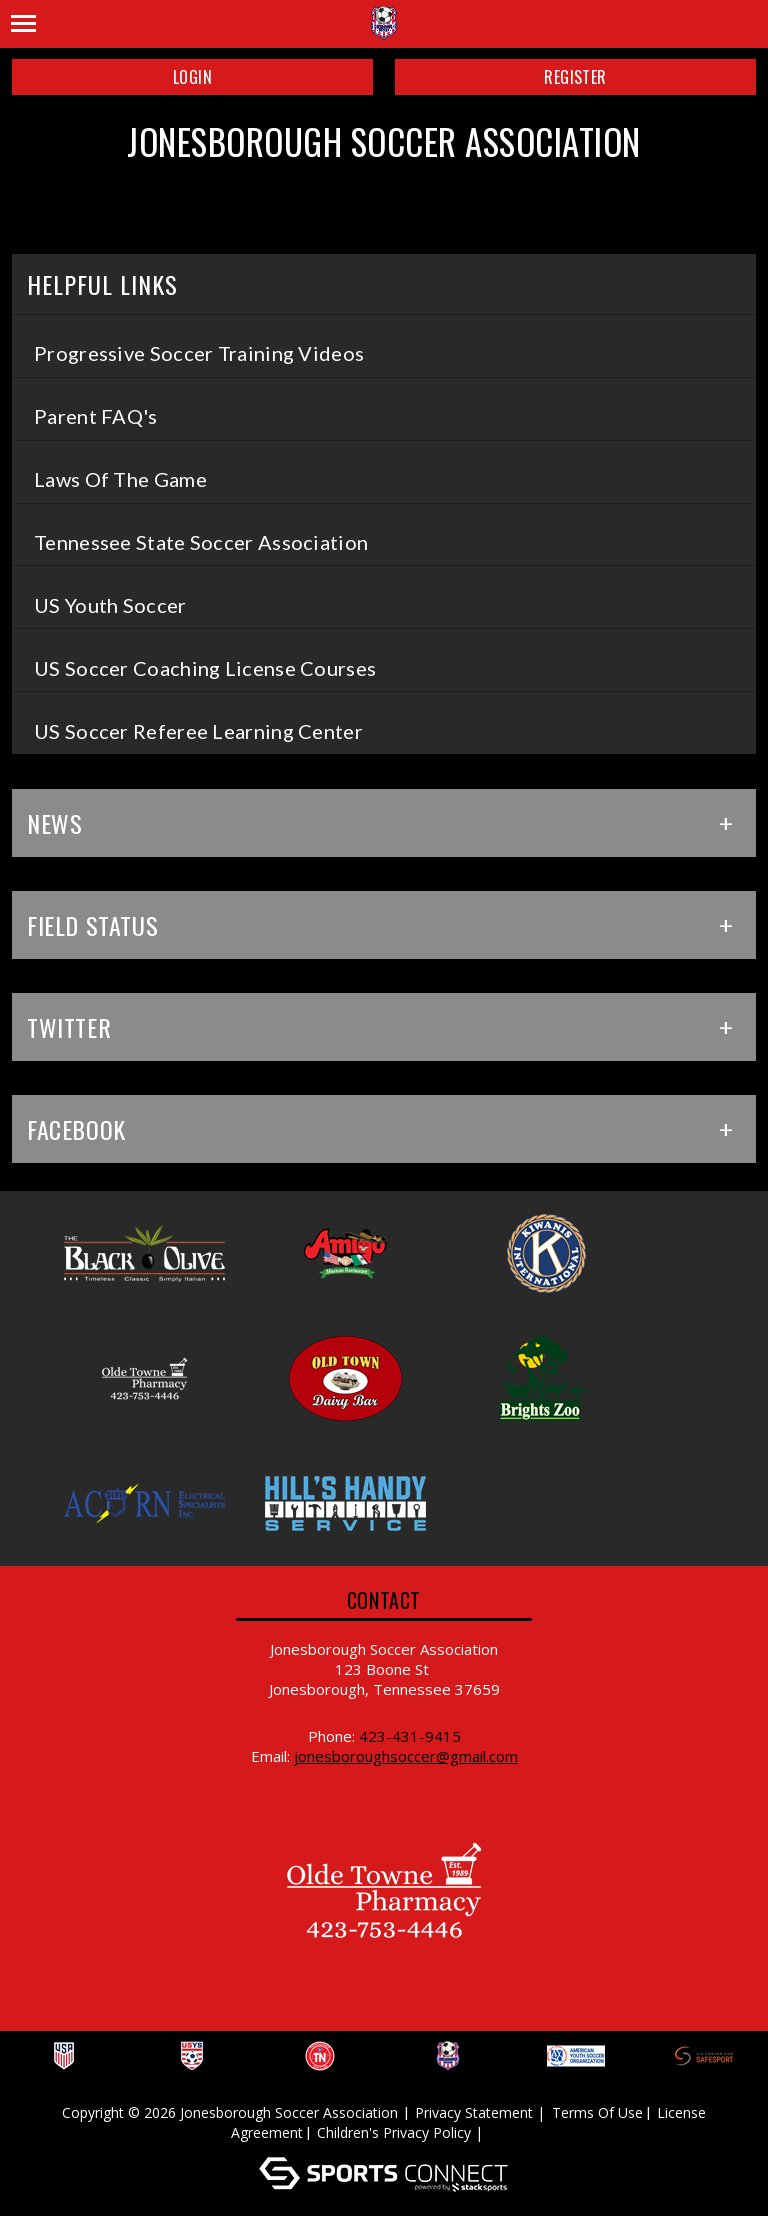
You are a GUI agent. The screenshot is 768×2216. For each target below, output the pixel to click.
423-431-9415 (410, 1736)
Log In (516, 2132)
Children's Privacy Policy (394, 2132)
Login (192, 77)
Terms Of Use (597, 2112)
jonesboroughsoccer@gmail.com (406, 1756)
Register (575, 77)
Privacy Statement (474, 2112)
